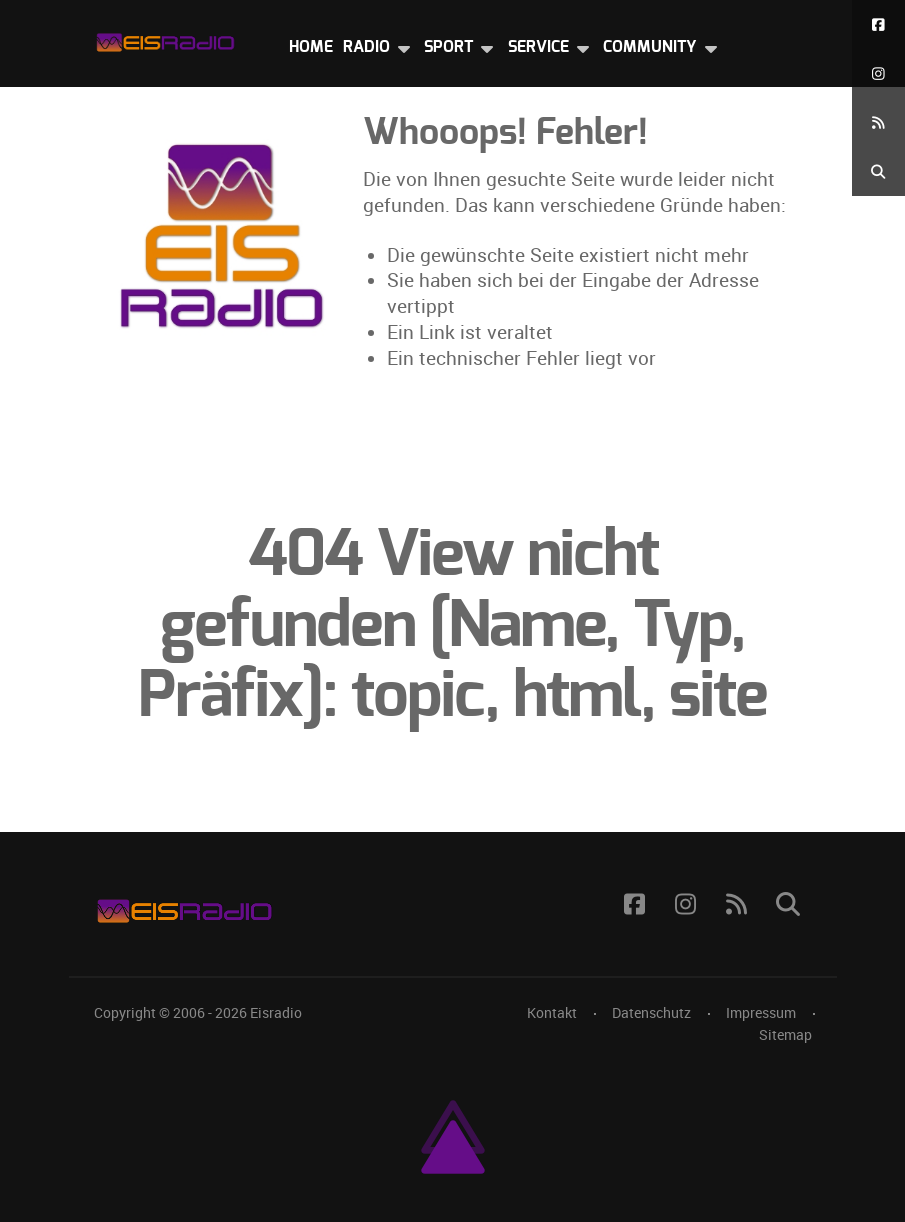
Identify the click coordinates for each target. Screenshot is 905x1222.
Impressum (761, 1013)
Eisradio (276, 1013)
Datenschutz (651, 1013)
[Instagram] (878, 73)
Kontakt (552, 1013)
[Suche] (878, 171)
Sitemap (785, 1035)
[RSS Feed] (878, 122)
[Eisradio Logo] (165, 38)
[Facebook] (878, 24)
